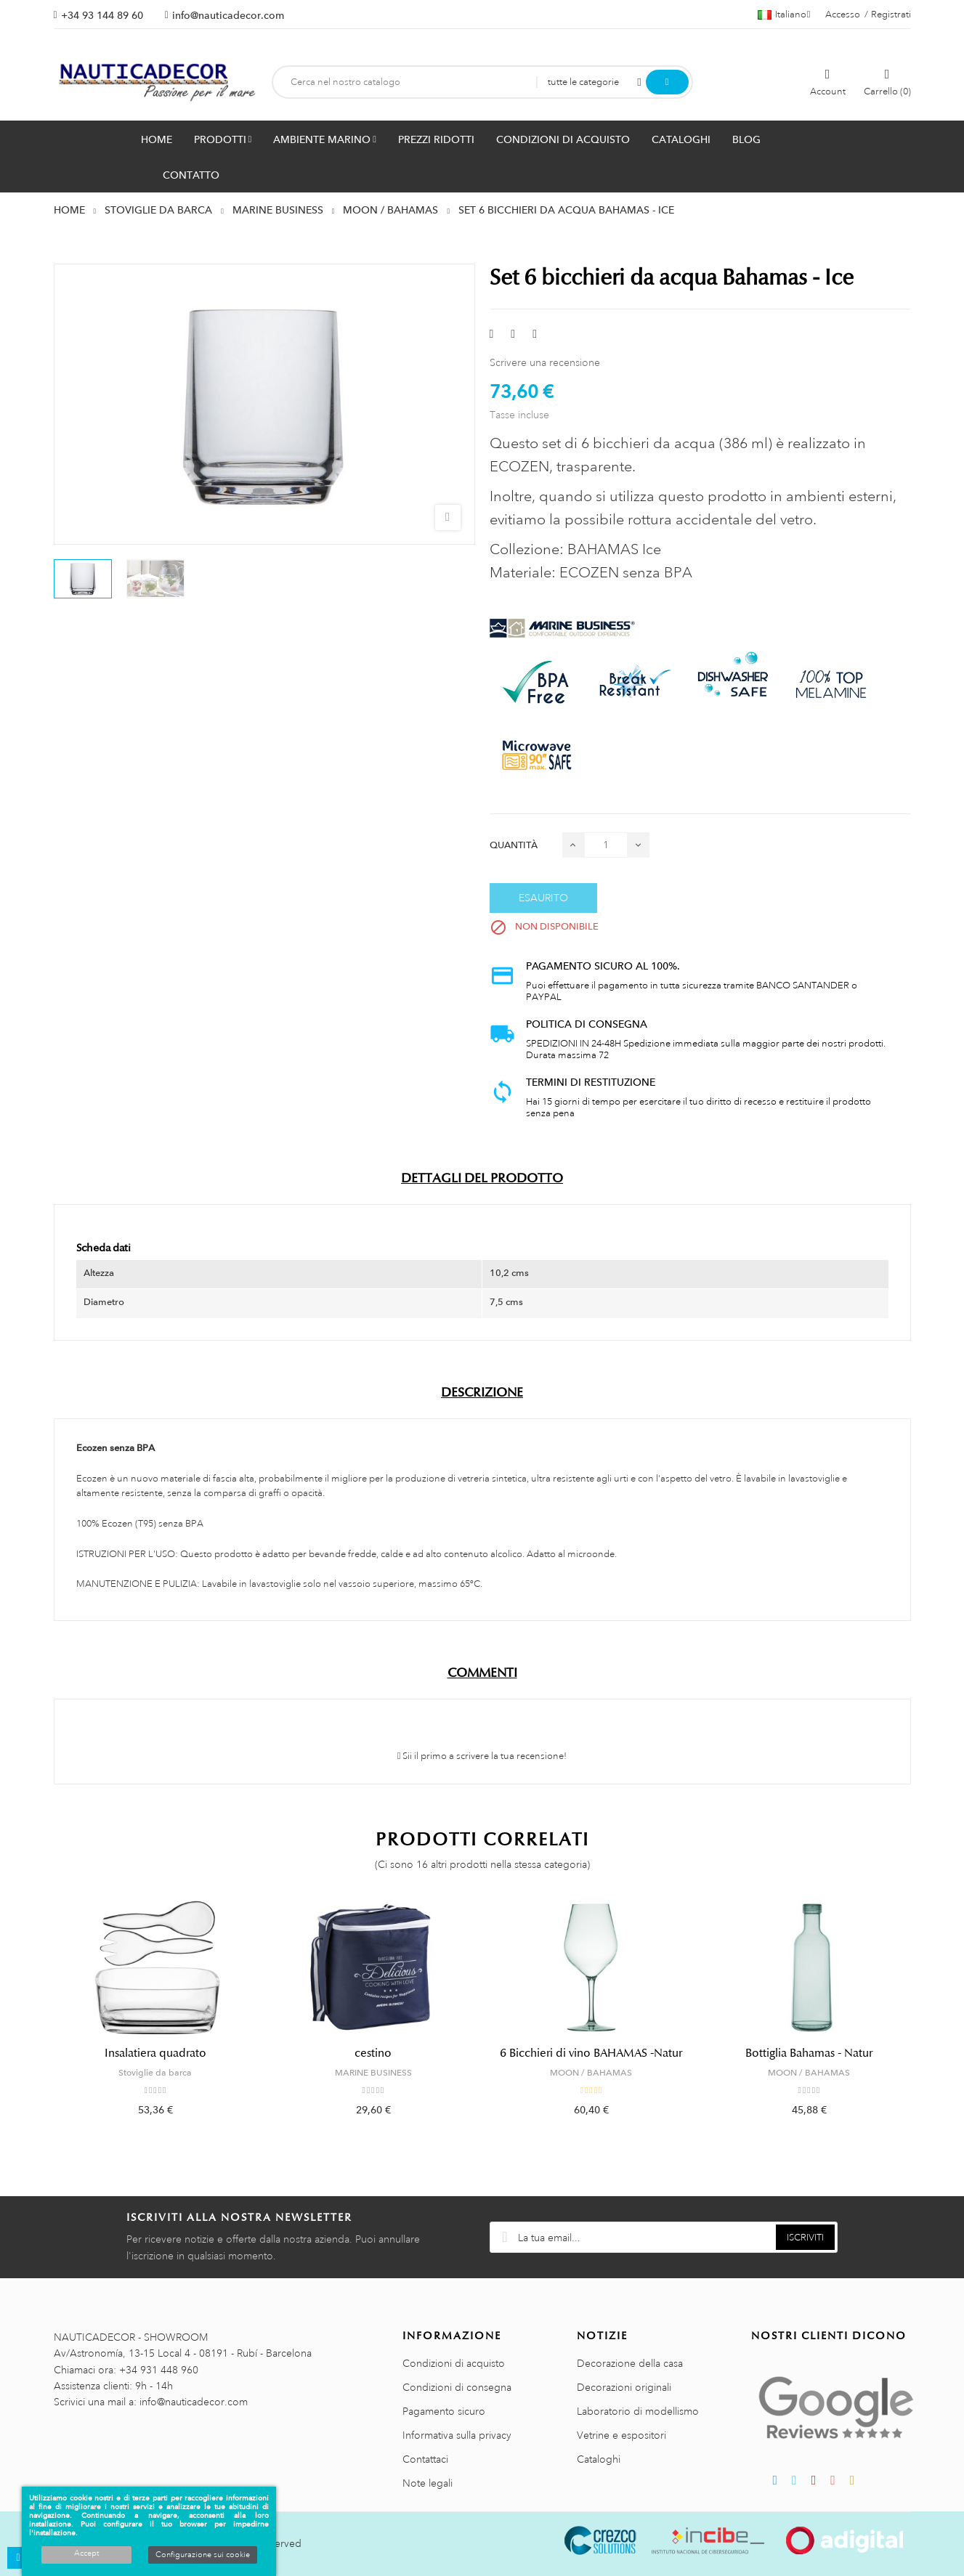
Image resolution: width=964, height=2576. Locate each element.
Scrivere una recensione (545, 362)
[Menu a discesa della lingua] (784, 14)
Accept (86, 2553)
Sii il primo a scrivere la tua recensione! (482, 1756)
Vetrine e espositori (621, 2435)
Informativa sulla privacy (456, 2435)
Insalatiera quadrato (155, 2053)
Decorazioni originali (624, 2387)
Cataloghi (598, 2459)
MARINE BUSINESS (373, 2073)
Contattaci (425, 2459)
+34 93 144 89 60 (102, 15)
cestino (373, 2053)
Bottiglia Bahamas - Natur (808, 2053)
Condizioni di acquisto (453, 2363)
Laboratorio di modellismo (638, 2411)
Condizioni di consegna (456, 2387)
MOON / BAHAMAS (591, 2073)
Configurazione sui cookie (202, 2555)
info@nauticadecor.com (228, 15)
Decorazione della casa (630, 2363)
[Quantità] (606, 845)
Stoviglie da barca (155, 2073)
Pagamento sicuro (443, 2411)
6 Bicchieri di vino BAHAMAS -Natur (591, 2053)
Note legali (427, 2483)
